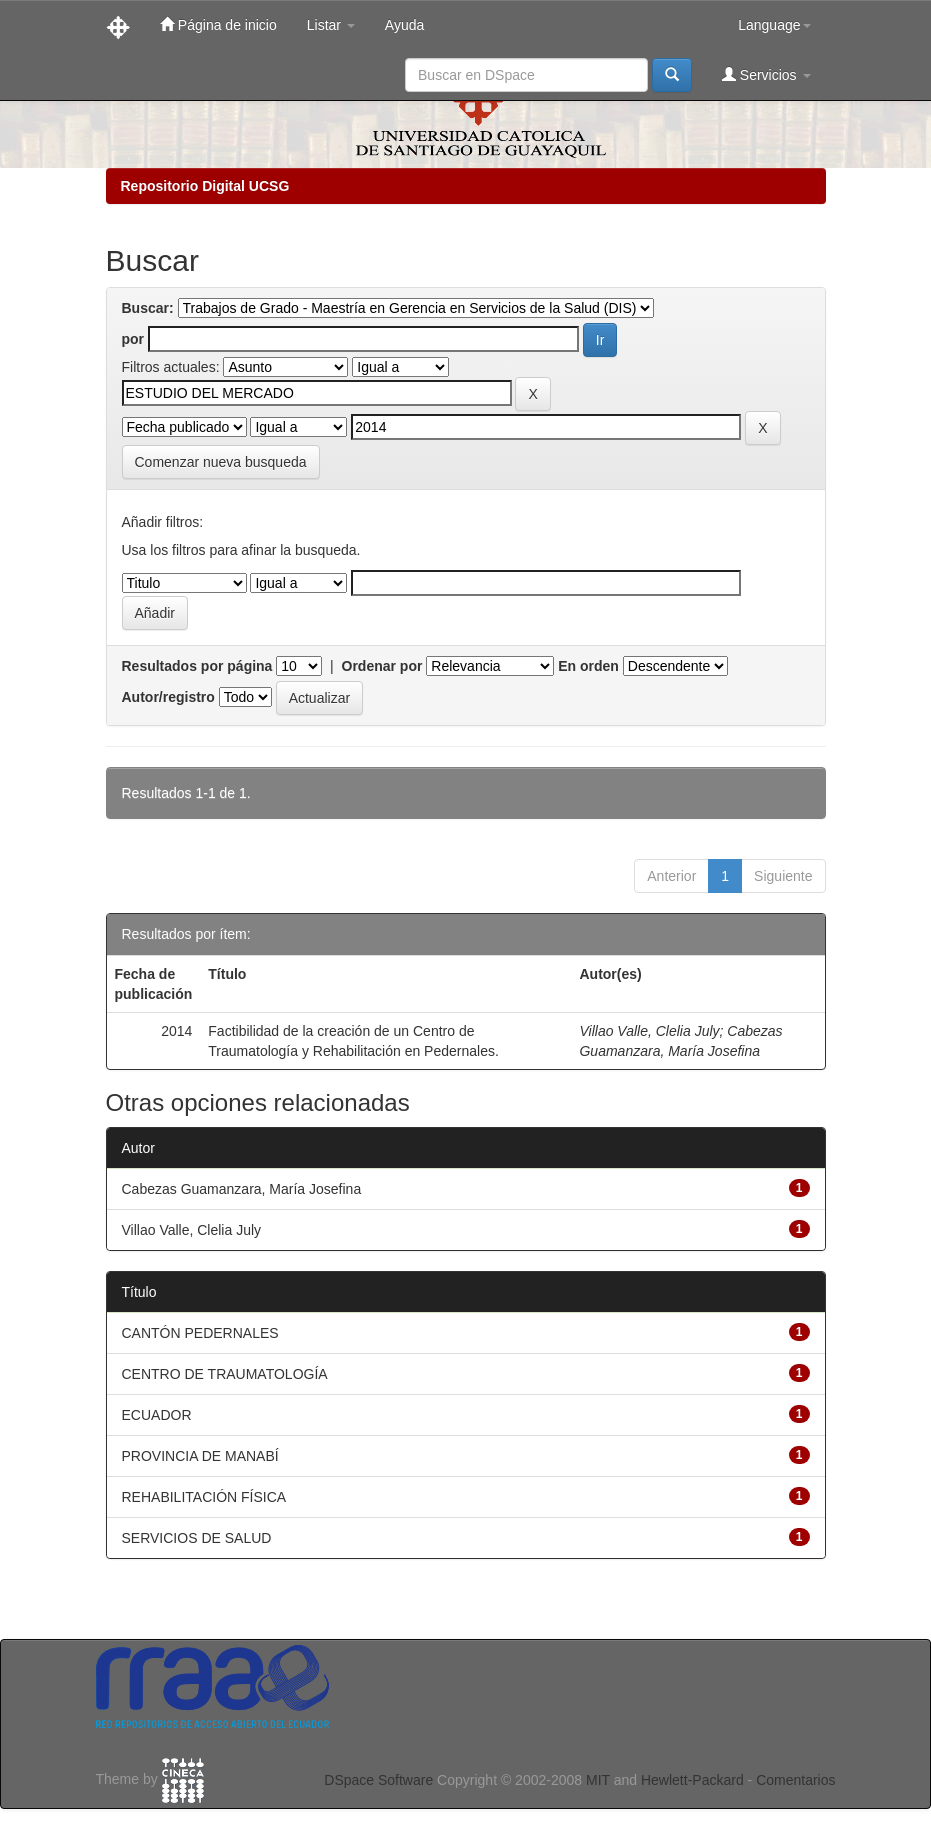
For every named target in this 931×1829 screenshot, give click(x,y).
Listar (331, 25)
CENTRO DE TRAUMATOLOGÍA (225, 1374)
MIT (598, 1780)
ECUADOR (157, 1415)
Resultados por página (197, 666)
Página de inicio (218, 24)
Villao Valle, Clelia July (649, 1031)
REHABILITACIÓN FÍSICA (204, 1497)
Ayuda (404, 25)
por (133, 339)
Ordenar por (382, 666)
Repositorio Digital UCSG (205, 186)
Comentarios (795, 1780)
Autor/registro (168, 697)
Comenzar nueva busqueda (221, 462)
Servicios (766, 74)
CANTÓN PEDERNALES (200, 1333)
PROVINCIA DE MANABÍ (200, 1456)
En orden (588, 666)
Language (774, 25)
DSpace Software (378, 1780)
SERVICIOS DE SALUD (197, 1538)
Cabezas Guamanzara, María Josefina (242, 1189)
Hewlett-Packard (692, 1780)
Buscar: (148, 308)
